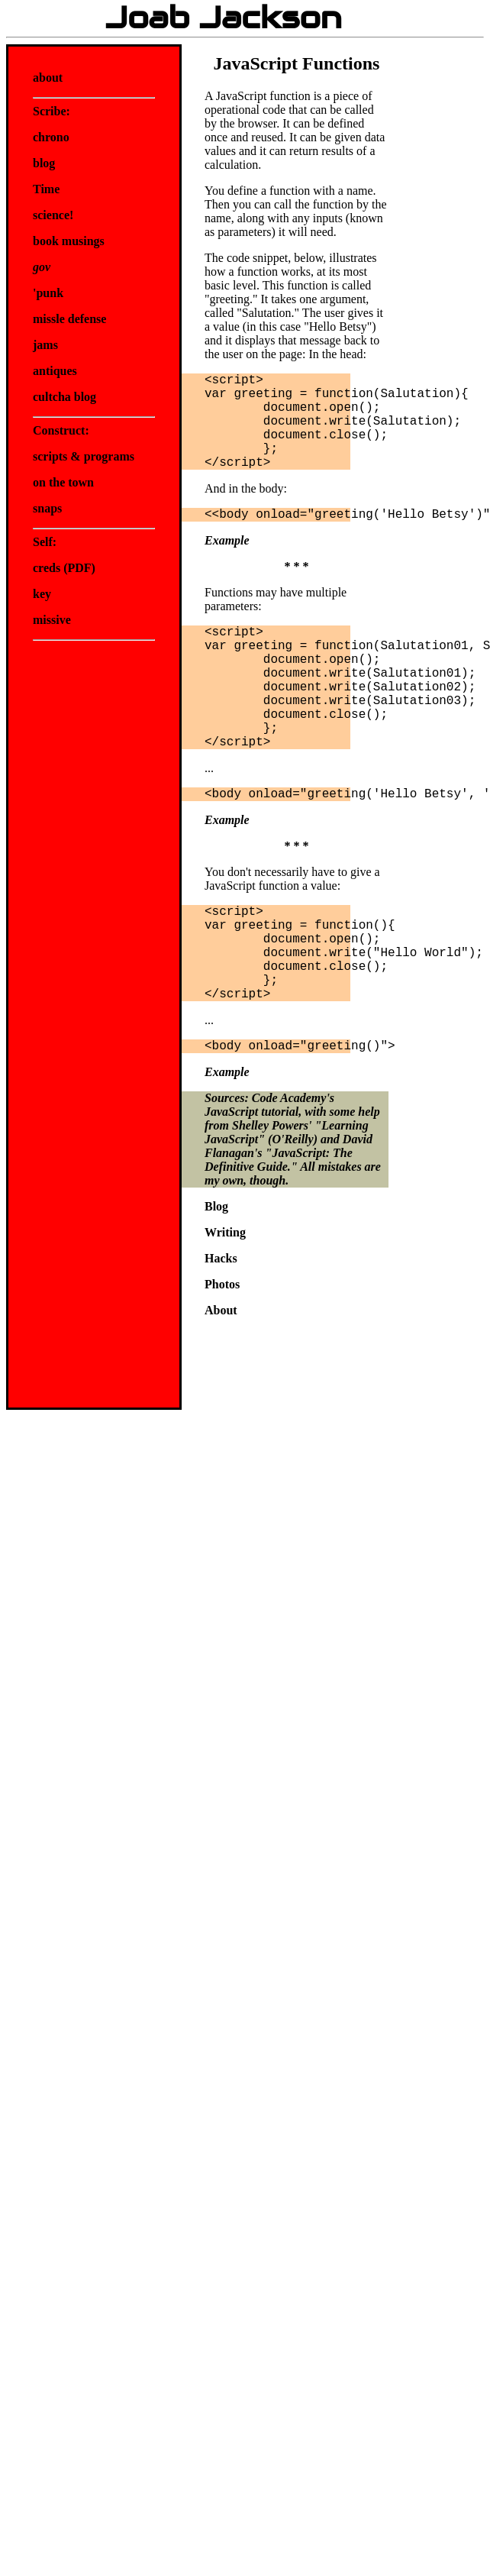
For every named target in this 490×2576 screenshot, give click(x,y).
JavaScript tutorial (251, 1111)
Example (227, 540)
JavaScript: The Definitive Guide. (279, 1159)
